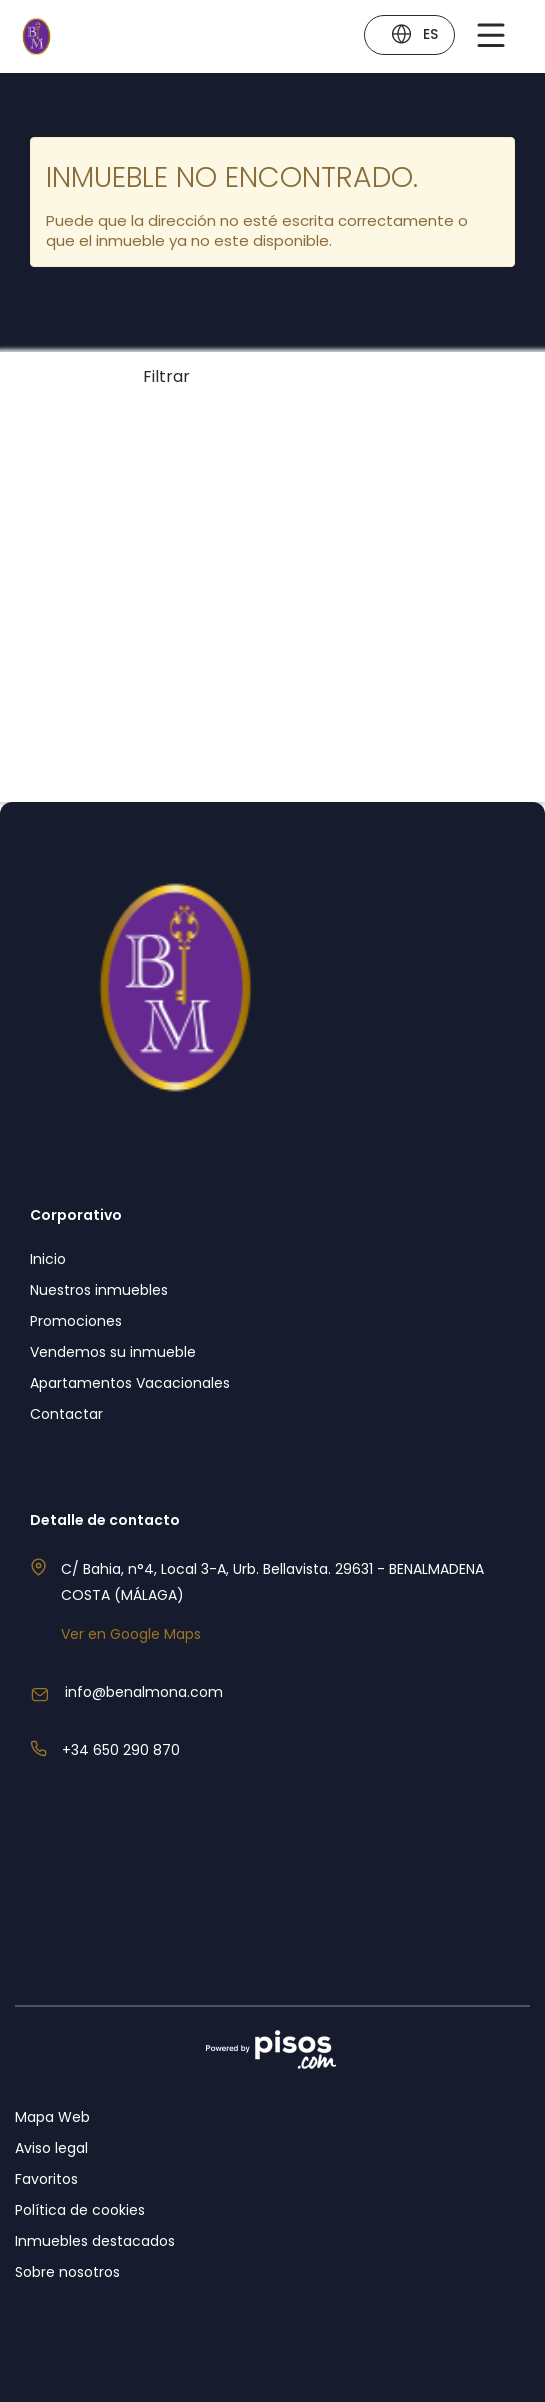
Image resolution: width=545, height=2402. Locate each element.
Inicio (48, 1259)
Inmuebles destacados (95, 2241)
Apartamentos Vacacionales (130, 1383)
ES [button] (414, 36)
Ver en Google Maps (131, 1634)
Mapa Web (52, 2117)
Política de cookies (80, 2210)
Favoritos (46, 2179)
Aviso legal (51, 2148)
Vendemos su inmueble (113, 1352)
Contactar (66, 1414)
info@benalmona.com (144, 1692)
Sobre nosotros (67, 2272)
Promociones (76, 1321)
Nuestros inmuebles (99, 1290)
